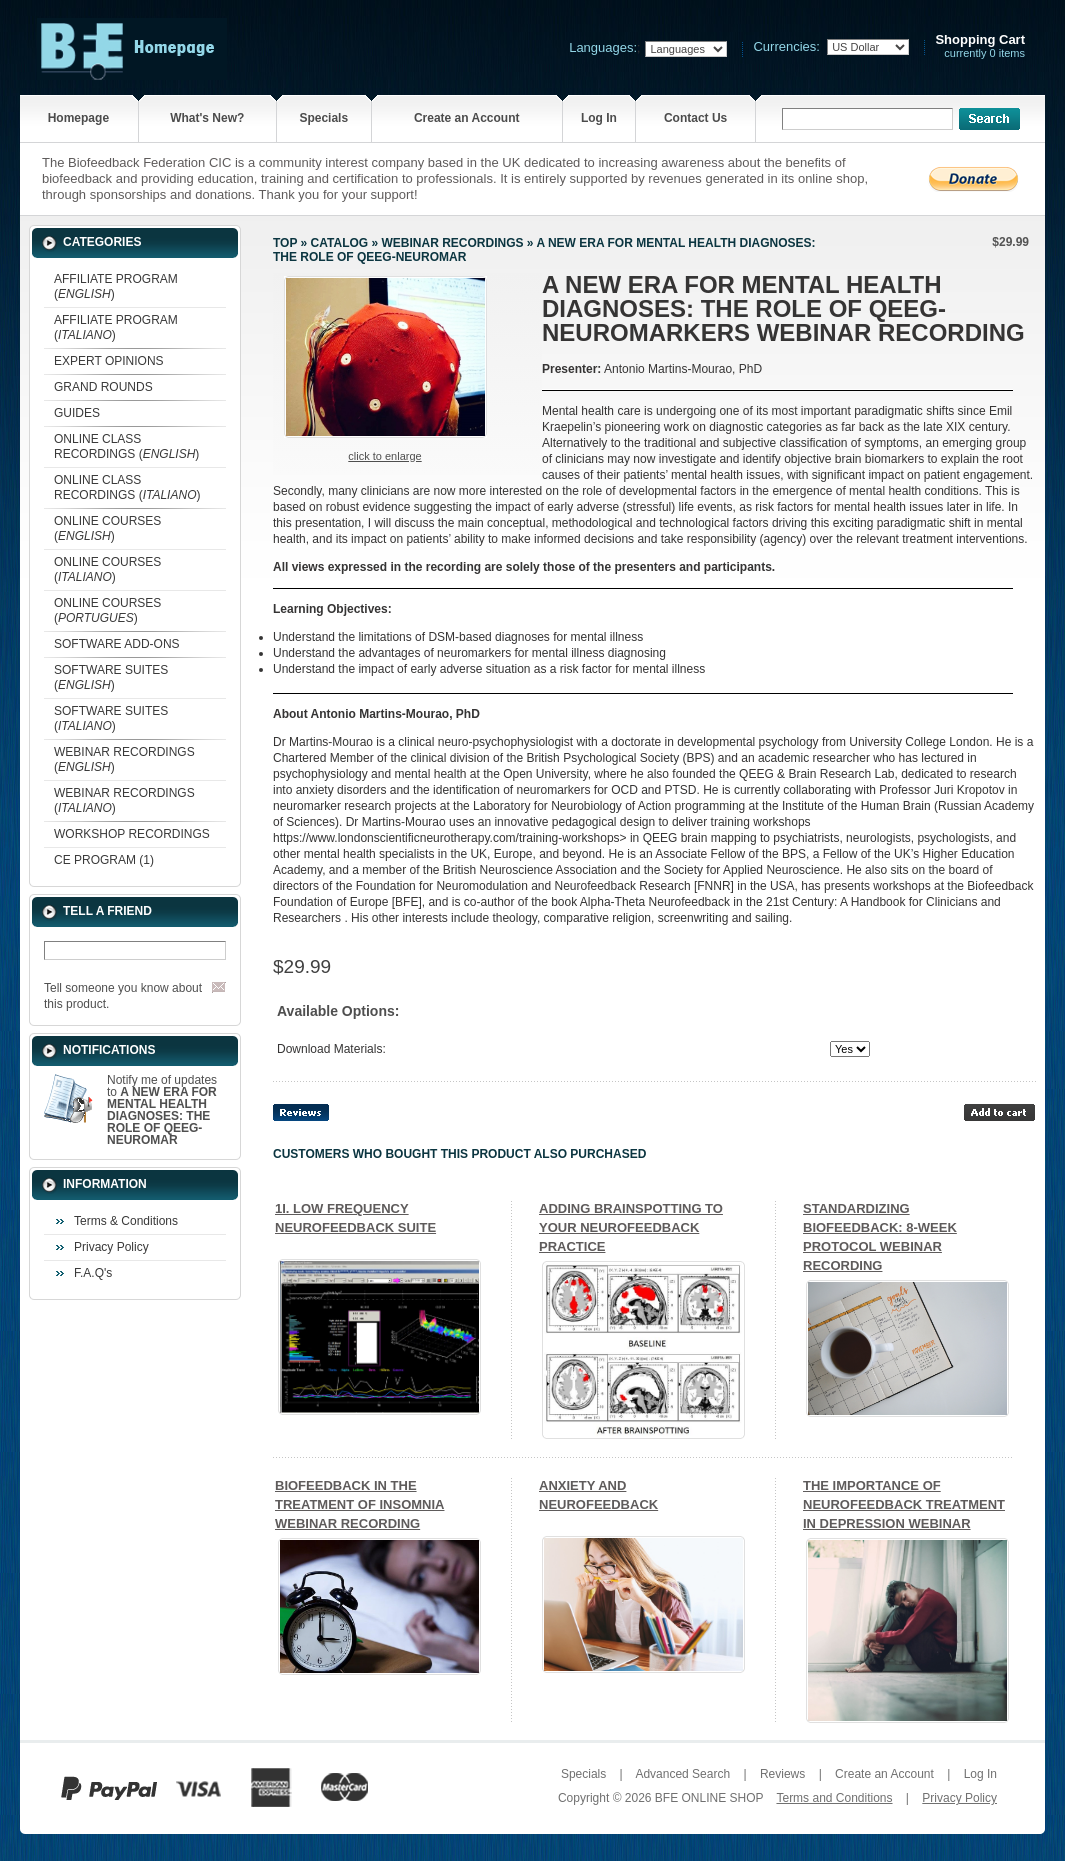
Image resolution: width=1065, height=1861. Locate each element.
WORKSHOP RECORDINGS (132, 834)
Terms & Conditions (126, 1221)
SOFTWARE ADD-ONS (117, 644)
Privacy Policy (111, 1247)
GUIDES (77, 413)
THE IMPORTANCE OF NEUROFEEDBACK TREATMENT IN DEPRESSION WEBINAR (904, 1504)
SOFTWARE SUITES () (111, 677)
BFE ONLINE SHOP (709, 1798)
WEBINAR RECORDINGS (452, 243)
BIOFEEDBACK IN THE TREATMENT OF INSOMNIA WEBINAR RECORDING (359, 1504)
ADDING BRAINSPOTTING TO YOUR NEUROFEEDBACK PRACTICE (631, 1227)
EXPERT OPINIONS (109, 361)
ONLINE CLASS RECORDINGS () (126, 446)
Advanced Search (682, 1774)
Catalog (340, 243)
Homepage (78, 118)
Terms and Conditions (834, 1798)
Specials (323, 118)
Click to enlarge (384, 456)
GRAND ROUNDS (103, 387)
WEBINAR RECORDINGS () (124, 759)
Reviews (782, 1774)
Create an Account (467, 118)
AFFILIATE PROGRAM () (116, 286)
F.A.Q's (93, 1273)
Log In (599, 118)
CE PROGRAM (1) (104, 860)
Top (285, 243)
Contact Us (695, 118)
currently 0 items (980, 46)
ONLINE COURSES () (107, 528)
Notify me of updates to (162, 1110)
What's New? (207, 118)
